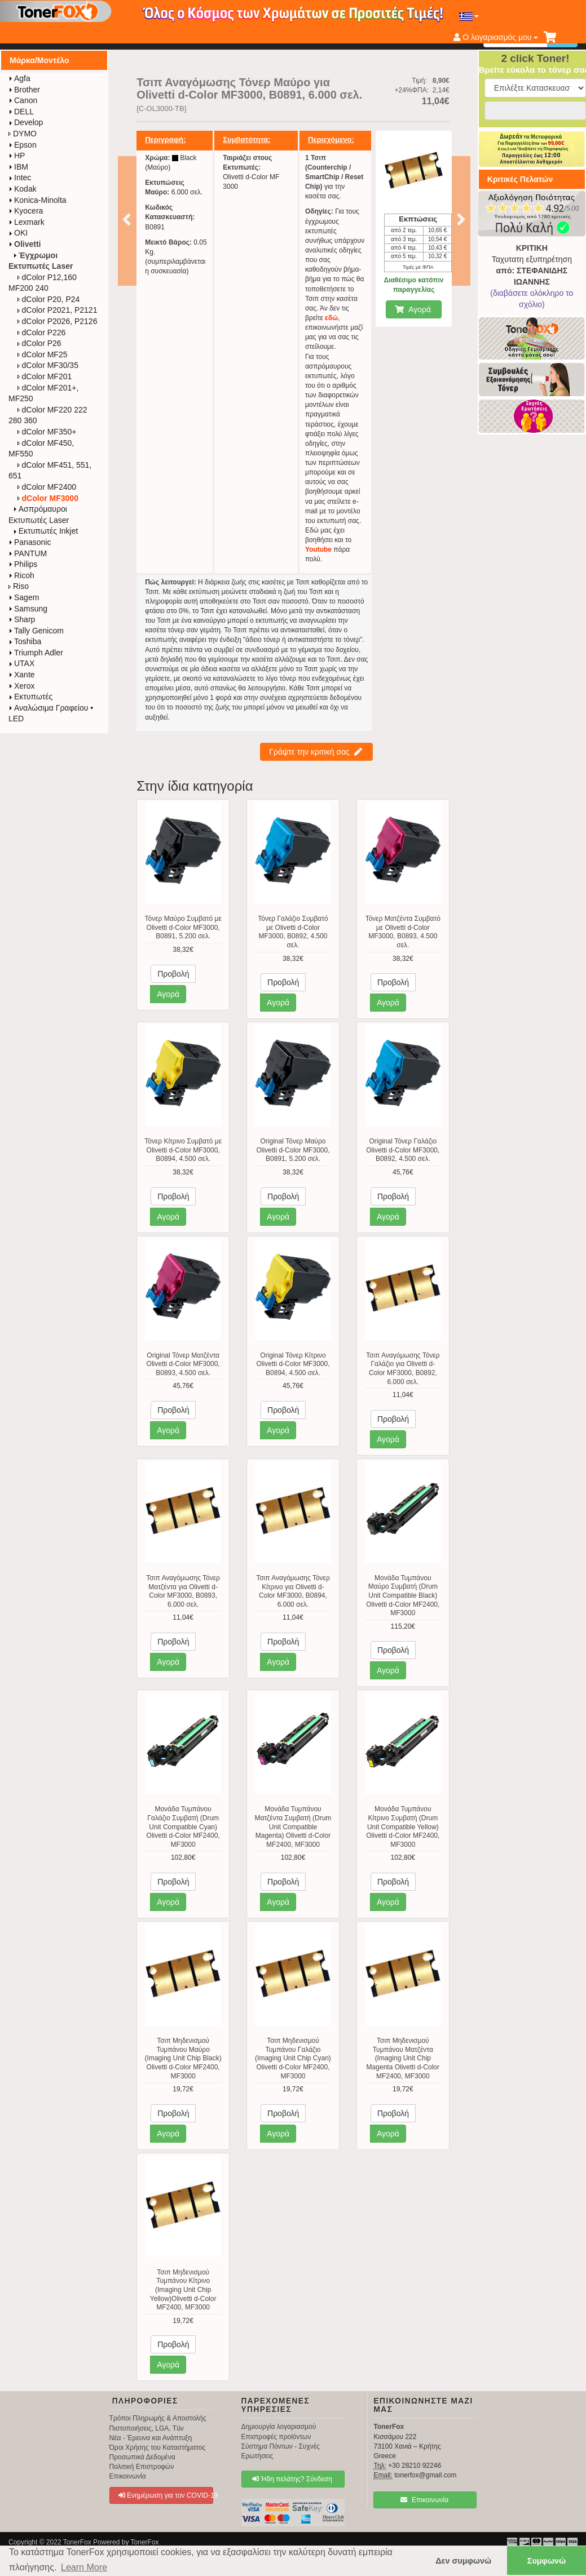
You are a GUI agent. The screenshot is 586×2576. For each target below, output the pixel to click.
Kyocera (25, 210)
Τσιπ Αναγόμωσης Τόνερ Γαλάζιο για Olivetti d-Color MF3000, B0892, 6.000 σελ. (403, 1368)
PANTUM (27, 553)
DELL (21, 111)
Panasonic (29, 542)
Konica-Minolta (37, 200)
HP (16, 155)
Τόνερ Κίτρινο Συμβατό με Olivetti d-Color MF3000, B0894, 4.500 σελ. (183, 1150)
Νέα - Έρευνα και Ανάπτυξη (150, 2438)
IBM (18, 166)
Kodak (22, 188)
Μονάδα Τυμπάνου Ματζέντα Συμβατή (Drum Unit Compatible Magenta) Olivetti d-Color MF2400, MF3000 (293, 1826)
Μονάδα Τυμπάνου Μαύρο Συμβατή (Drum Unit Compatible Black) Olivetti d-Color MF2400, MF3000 (402, 1595)
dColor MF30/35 (47, 365)
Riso (18, 586)
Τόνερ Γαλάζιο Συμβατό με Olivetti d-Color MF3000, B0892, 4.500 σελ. (293, 932)
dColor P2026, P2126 (57, 321)
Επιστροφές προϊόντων (276, 2437)
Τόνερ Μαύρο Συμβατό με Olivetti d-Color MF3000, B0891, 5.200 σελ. (182, 927)
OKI (18, 232)
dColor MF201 (44, 376)
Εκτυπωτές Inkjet (45, 530)
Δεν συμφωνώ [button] (463, 2560)
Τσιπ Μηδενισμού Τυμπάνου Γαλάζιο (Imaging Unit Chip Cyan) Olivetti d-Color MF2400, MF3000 (293, 2058)
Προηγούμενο (126, 219)
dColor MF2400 (47, 486)
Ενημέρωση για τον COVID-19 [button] (165, 2495)
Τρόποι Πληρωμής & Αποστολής (157, 2418)
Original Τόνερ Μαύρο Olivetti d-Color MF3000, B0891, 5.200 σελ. (292, 1150)
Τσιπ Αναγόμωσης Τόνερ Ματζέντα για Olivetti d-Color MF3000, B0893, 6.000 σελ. (183, 1591)
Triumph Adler (35, 652)
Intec (19, 177)
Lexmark (26, 222)
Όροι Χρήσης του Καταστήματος (157, 2447)
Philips (22, 564)
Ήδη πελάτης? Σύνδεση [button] (292, 2479)
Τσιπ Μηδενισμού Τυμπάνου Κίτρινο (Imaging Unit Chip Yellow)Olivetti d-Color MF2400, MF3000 (183, 2289)
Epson (22, 144)
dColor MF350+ (47, 431)
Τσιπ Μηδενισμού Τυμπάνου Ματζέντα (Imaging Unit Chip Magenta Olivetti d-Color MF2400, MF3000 (403, 2058)
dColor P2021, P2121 (57, 309)
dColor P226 (41, 332)
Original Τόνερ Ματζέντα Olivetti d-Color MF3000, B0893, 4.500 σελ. (183, 1364)
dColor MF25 (42, 354)
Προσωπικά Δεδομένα (142, 2457)
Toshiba (24, 641)
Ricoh (21, 575)
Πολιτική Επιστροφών (141, 2467)
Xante (21, 674)
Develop (25, 122)
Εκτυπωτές (30, 696)
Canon (22, 100)
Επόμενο (461, 219)
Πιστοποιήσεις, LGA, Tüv (146, 2428)
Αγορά (413, 309)
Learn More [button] (84, 2567)
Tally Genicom (36, 630)
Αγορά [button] (168, 994)
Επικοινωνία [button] (424, 2500)
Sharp (21, 619)
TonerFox (77, 2542)
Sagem (23, 597)
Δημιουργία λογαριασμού (278, 2427)
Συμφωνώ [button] (546, 2560)
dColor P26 (39, 343)
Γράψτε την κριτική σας (315, 751)
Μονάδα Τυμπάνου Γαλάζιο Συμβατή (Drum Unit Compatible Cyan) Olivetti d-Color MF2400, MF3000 (183, 1826)
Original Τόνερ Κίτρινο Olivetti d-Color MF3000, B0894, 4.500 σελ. (292, 1364)
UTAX (21, 663)
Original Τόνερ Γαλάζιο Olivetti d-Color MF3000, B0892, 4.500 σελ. (402, 1150)
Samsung (27, 608)
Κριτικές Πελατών (520, 179)
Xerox (21, 685)
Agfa (19, 78)
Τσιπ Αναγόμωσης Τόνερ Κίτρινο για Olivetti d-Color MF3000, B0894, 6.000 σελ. (293, 1591)
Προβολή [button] (173, 973)
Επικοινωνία (127, 2476)
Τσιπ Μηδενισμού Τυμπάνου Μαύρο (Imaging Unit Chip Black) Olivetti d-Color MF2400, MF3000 (183, 2058)
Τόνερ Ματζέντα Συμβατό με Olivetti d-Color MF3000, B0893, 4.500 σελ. (402, 932)
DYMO (22, 133)
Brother (24, 89)
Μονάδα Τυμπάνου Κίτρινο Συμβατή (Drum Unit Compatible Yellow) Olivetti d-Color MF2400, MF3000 (402, 1826)
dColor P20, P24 (48, 299)
